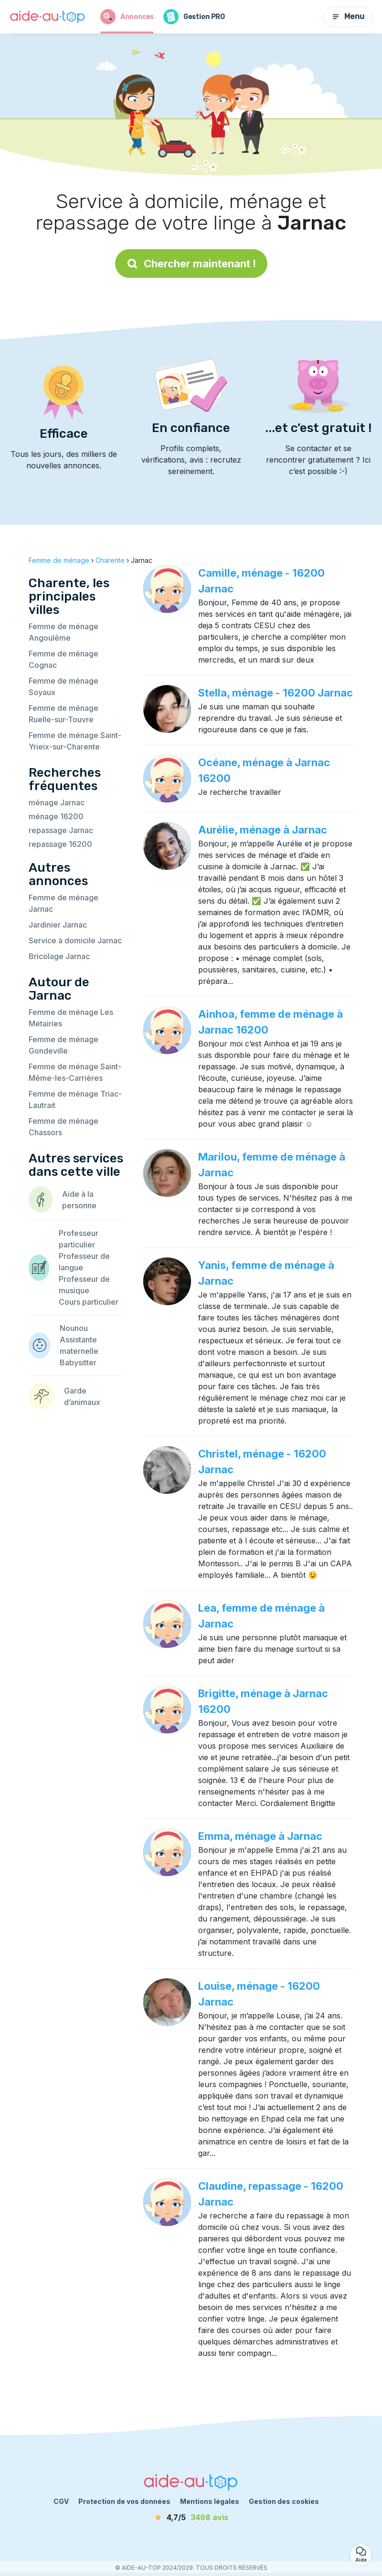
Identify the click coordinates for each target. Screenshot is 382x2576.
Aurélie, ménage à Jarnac (262, 829)
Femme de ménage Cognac (63, 659)
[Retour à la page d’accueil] (48, 17)
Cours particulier (88, 1302)
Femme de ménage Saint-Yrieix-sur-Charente (75, 740)
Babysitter (78, 1362)
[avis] (191, 2517)
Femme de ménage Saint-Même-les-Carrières (75, 1072)
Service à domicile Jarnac (75, 940)
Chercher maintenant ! (191, 263)
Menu (348, 16)
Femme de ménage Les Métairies (71, 1017)
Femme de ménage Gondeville (63, 1045)
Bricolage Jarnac (59, 956)
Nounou (74, 1328)
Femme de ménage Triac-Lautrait (75, 1099)
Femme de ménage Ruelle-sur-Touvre (63, 713)
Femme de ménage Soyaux (63, 686)
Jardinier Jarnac (58, 924)
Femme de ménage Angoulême (63, 632)
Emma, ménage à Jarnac (260, 1836)
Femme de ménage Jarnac (63, 903)
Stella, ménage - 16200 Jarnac (275, 692)
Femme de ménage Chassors (63, 1126)
